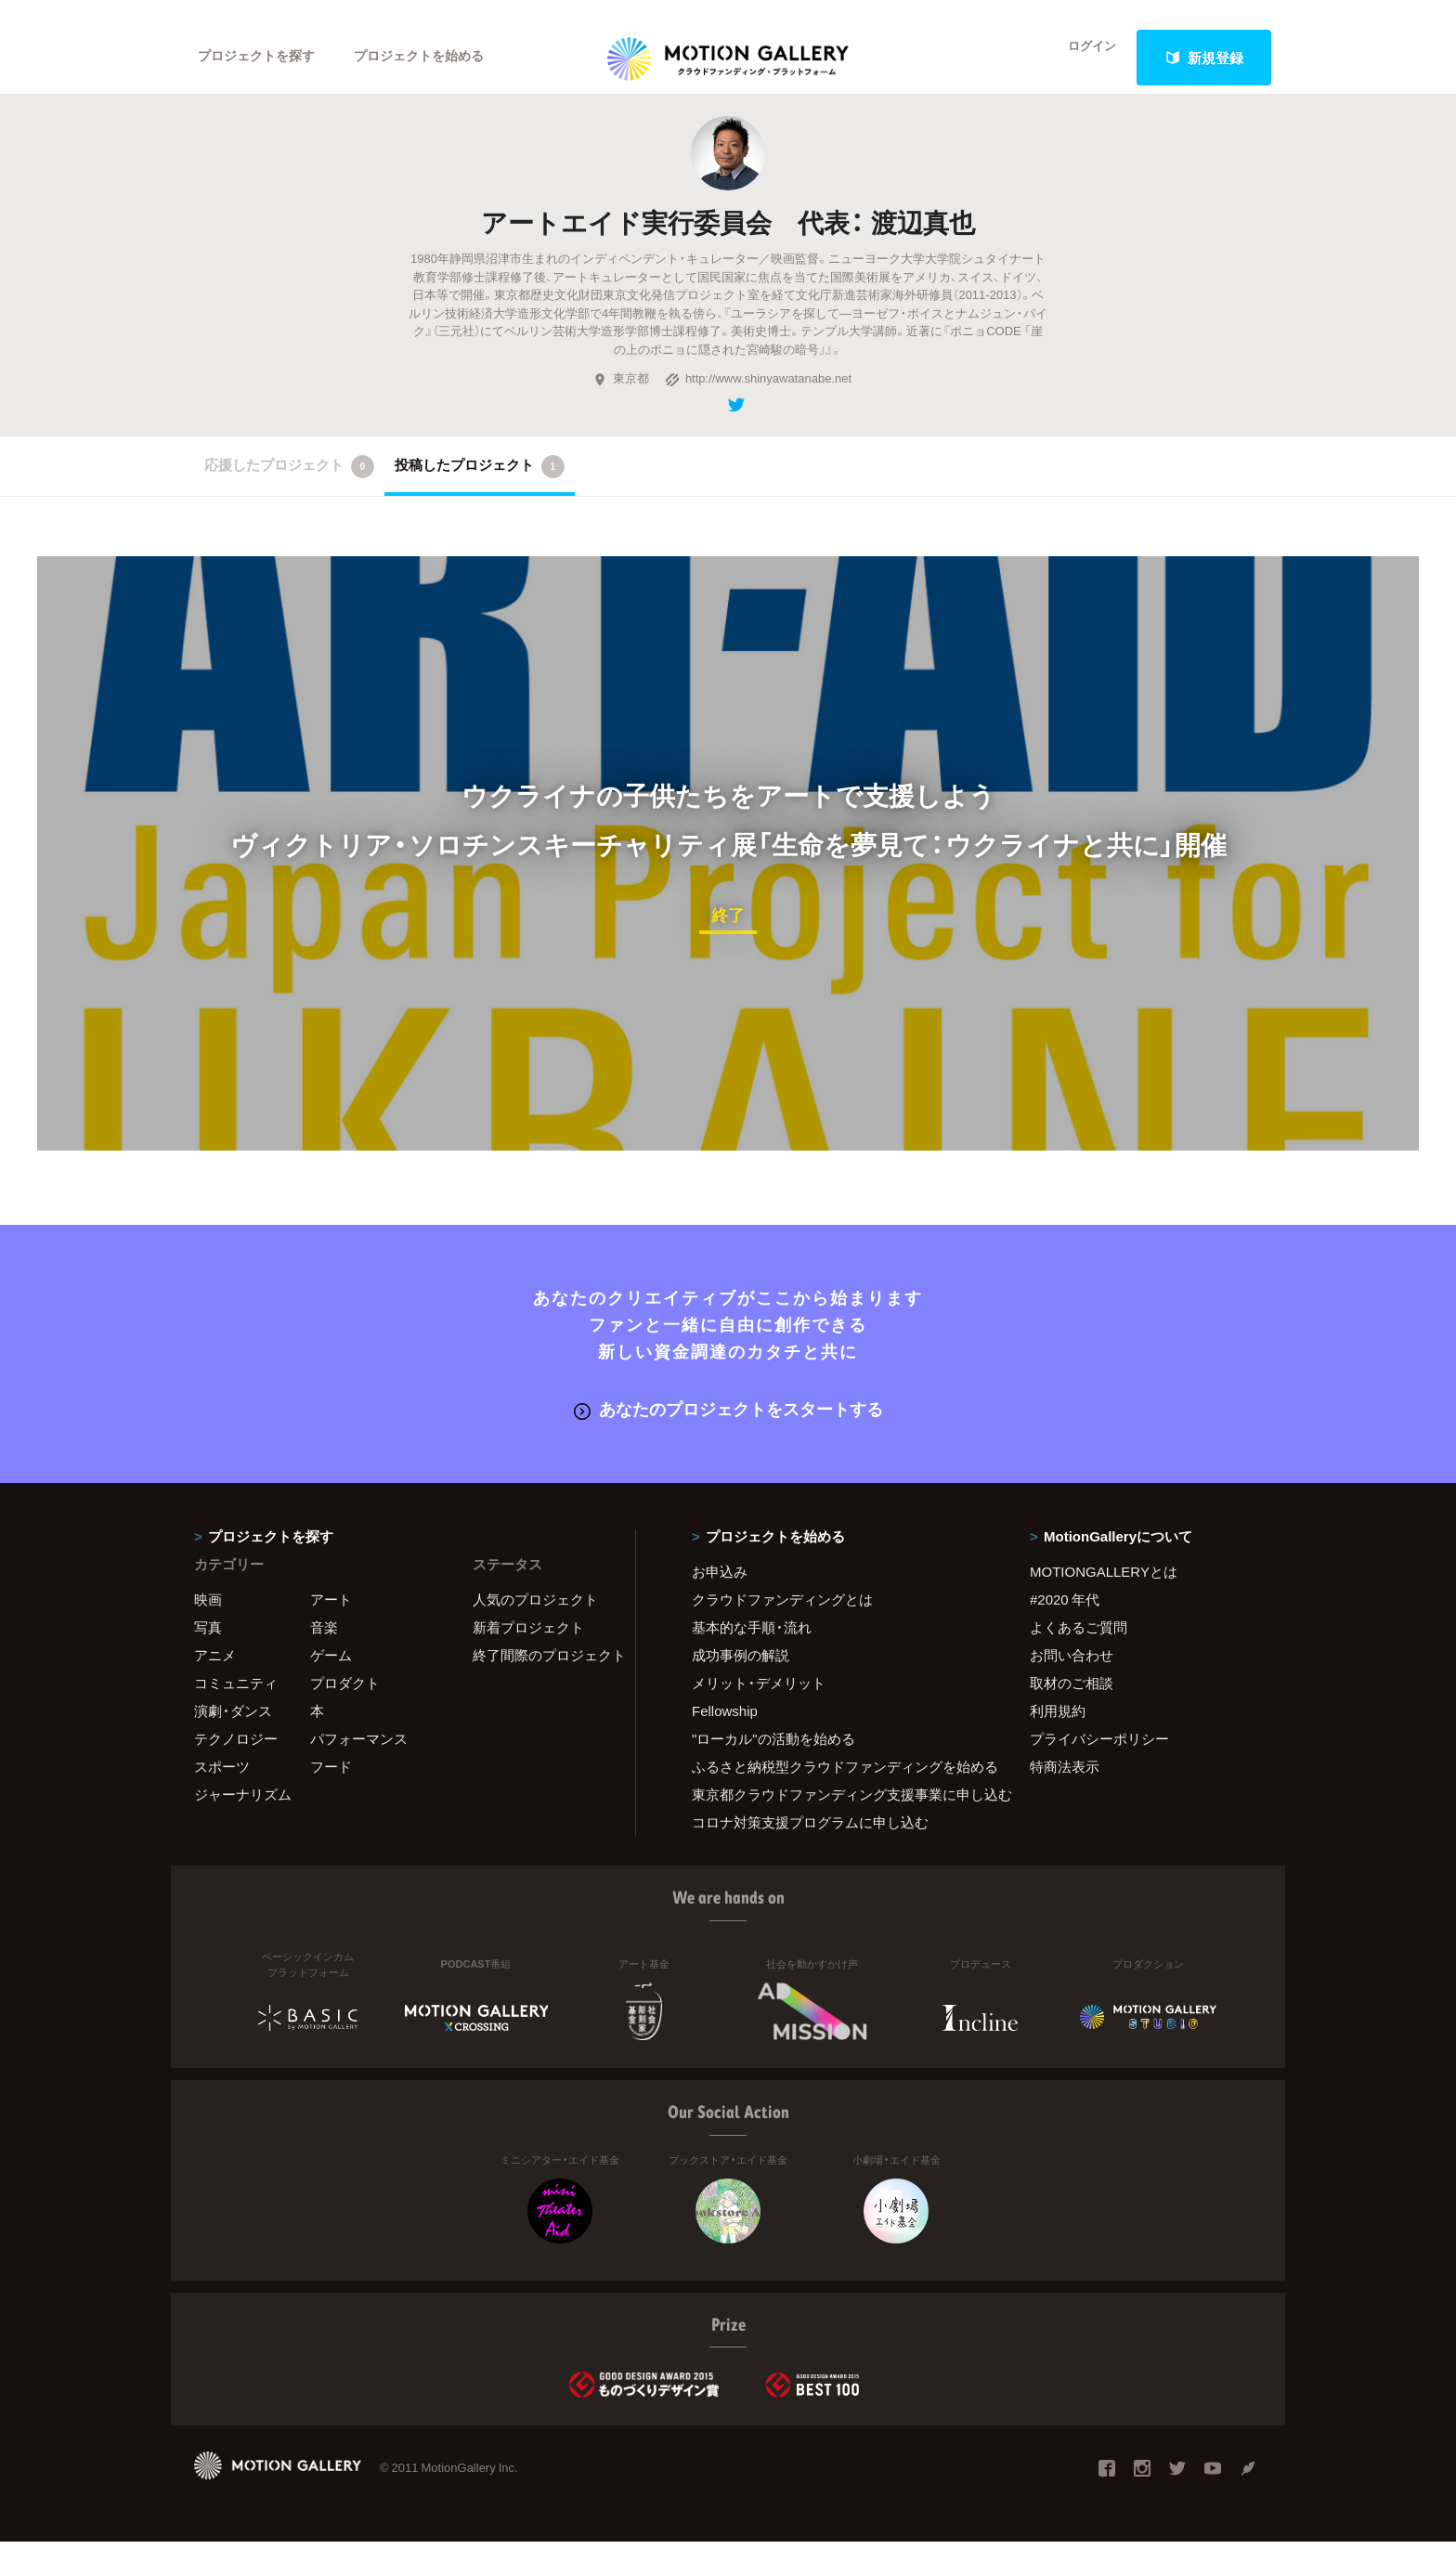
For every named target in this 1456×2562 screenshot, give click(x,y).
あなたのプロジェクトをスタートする (728, 1429)
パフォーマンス (359, 1758)
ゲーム (331, 1674)
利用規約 (1058, 1730)
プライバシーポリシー (1099, 1758)
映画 (208, 1618)
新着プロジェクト (528, 1646)
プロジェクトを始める (435, 57)
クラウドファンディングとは (782, 1618)
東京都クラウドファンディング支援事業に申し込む (837, 1813)
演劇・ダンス (233, 1730)
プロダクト (345, 1702)
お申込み (720, 1590)
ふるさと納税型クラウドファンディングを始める (837, 1785)
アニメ (215, 1674)
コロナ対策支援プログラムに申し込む (810, 1841)
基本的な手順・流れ (752, 1646)
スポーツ (222, 1785)
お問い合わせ (1071, 1674)
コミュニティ (236, 1702)
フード (331, 1785)
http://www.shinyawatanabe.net (758, 401)
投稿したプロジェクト (480, 488)
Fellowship (725, 1730)
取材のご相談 (1071, 1702)
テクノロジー (236, 1758)
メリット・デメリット (759, 1702)
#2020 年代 (1064, 1618)
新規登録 (1204, 57)
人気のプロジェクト (535, 1618)
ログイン (1081, 57)
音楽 (324, 1646)
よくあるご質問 (1078, 1646)
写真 (208, 1646)
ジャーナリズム (243, 1813)
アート (331, 1618)
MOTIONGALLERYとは (1103, 1590)
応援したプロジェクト (289, 488)
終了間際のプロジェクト (542, 1674)
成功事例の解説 (740, 1674)
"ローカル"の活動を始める (773, 1758)
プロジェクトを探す (261, 57)
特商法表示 (1064, 1785)
